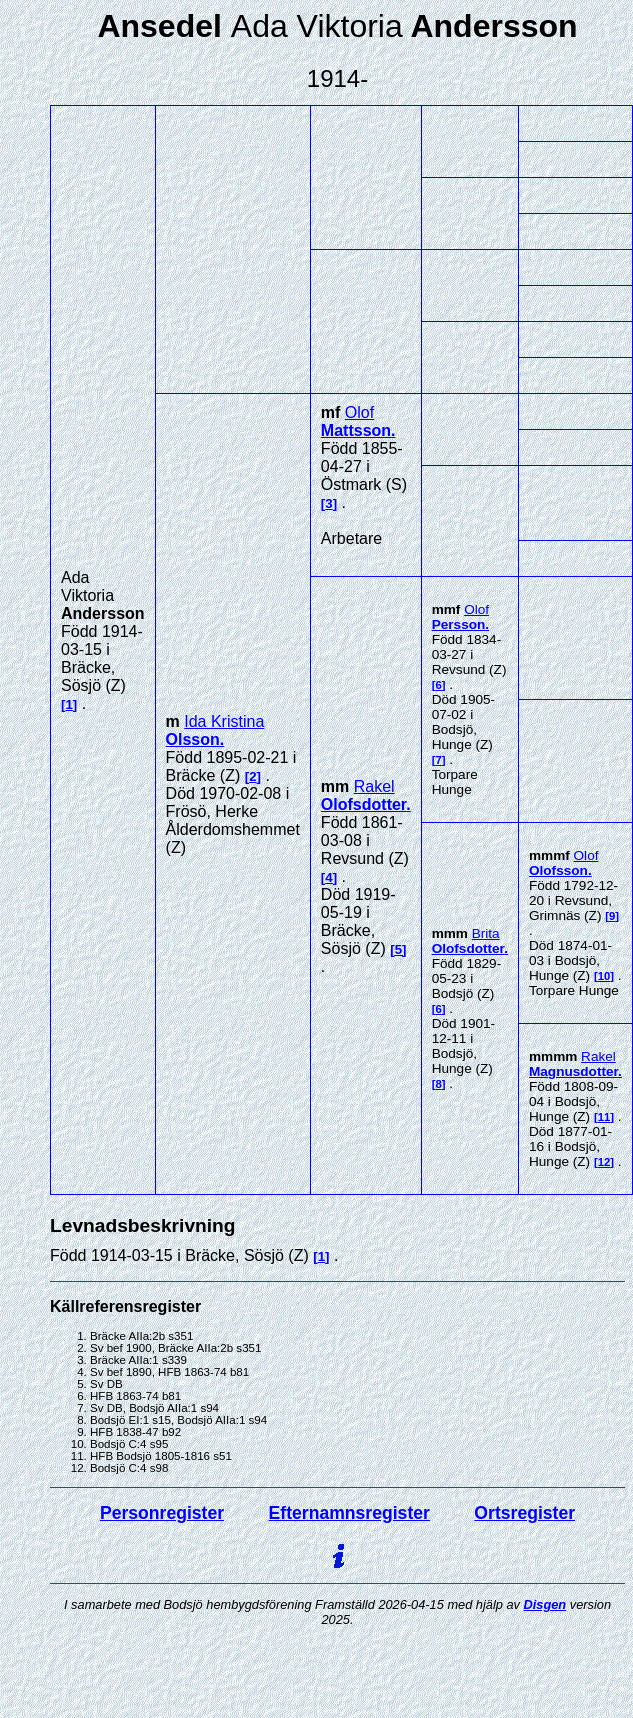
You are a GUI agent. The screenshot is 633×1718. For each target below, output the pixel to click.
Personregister (162, 1513)
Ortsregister (524, 1513)
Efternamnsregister (349, 1513)
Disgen (545, 1604)
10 (604, 976)
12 (604, 1162)
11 (604, 1117)
